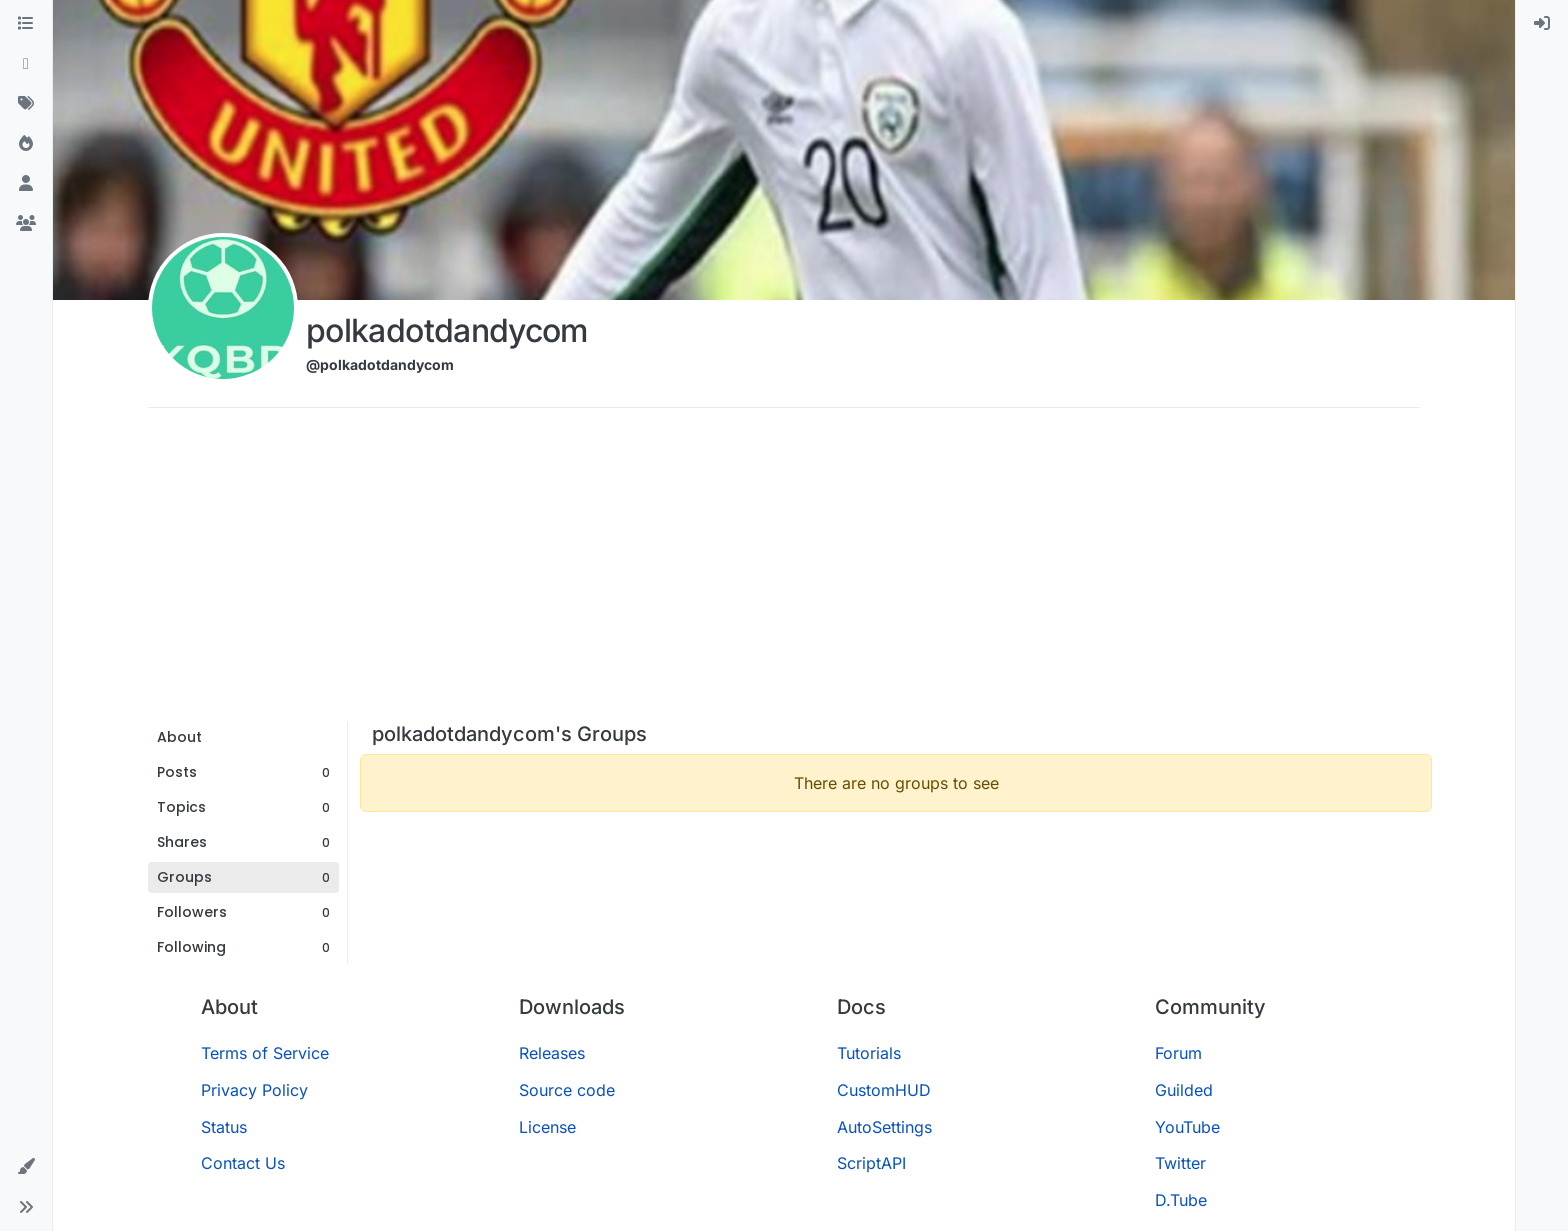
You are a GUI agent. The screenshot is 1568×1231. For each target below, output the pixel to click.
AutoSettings (884, 1127)
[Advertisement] (784, 572)
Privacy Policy (254, 1090)
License (547, 1127)
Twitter (1180, 1163)
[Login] (1542, 24)
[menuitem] (1542, 24)
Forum (1178, 1053)
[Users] (26, 184)
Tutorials (869, 1053)
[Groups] (26, 224)
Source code (567, 1090)
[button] (26, 1167)
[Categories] (26, 24)
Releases (552, 1053)
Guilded (1184, 1090)
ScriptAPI (871, 1163)
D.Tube (1181, 1200)
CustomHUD (884, 1090)
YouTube (1187, 1127)
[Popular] (26, 144)
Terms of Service (265, 1053)
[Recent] (26, 64)
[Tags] (26, 104)
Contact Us (243, 1163)
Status (224, 1127)
